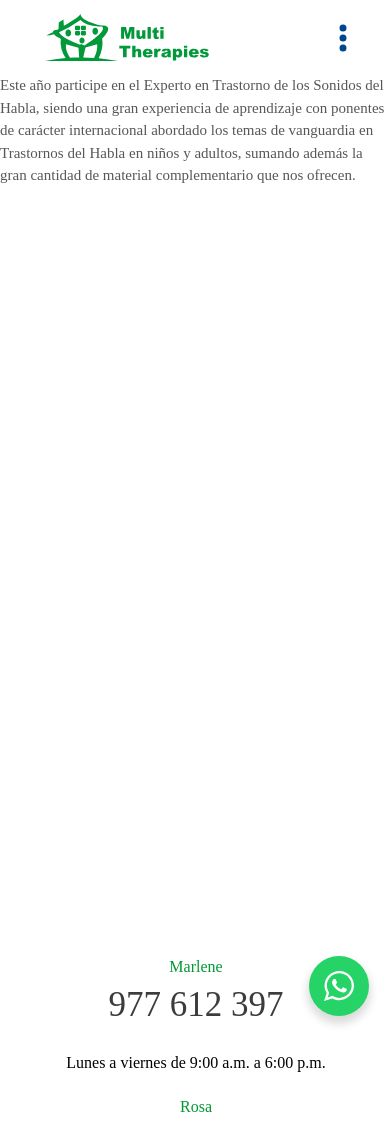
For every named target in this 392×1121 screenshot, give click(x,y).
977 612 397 (196, 1004)
